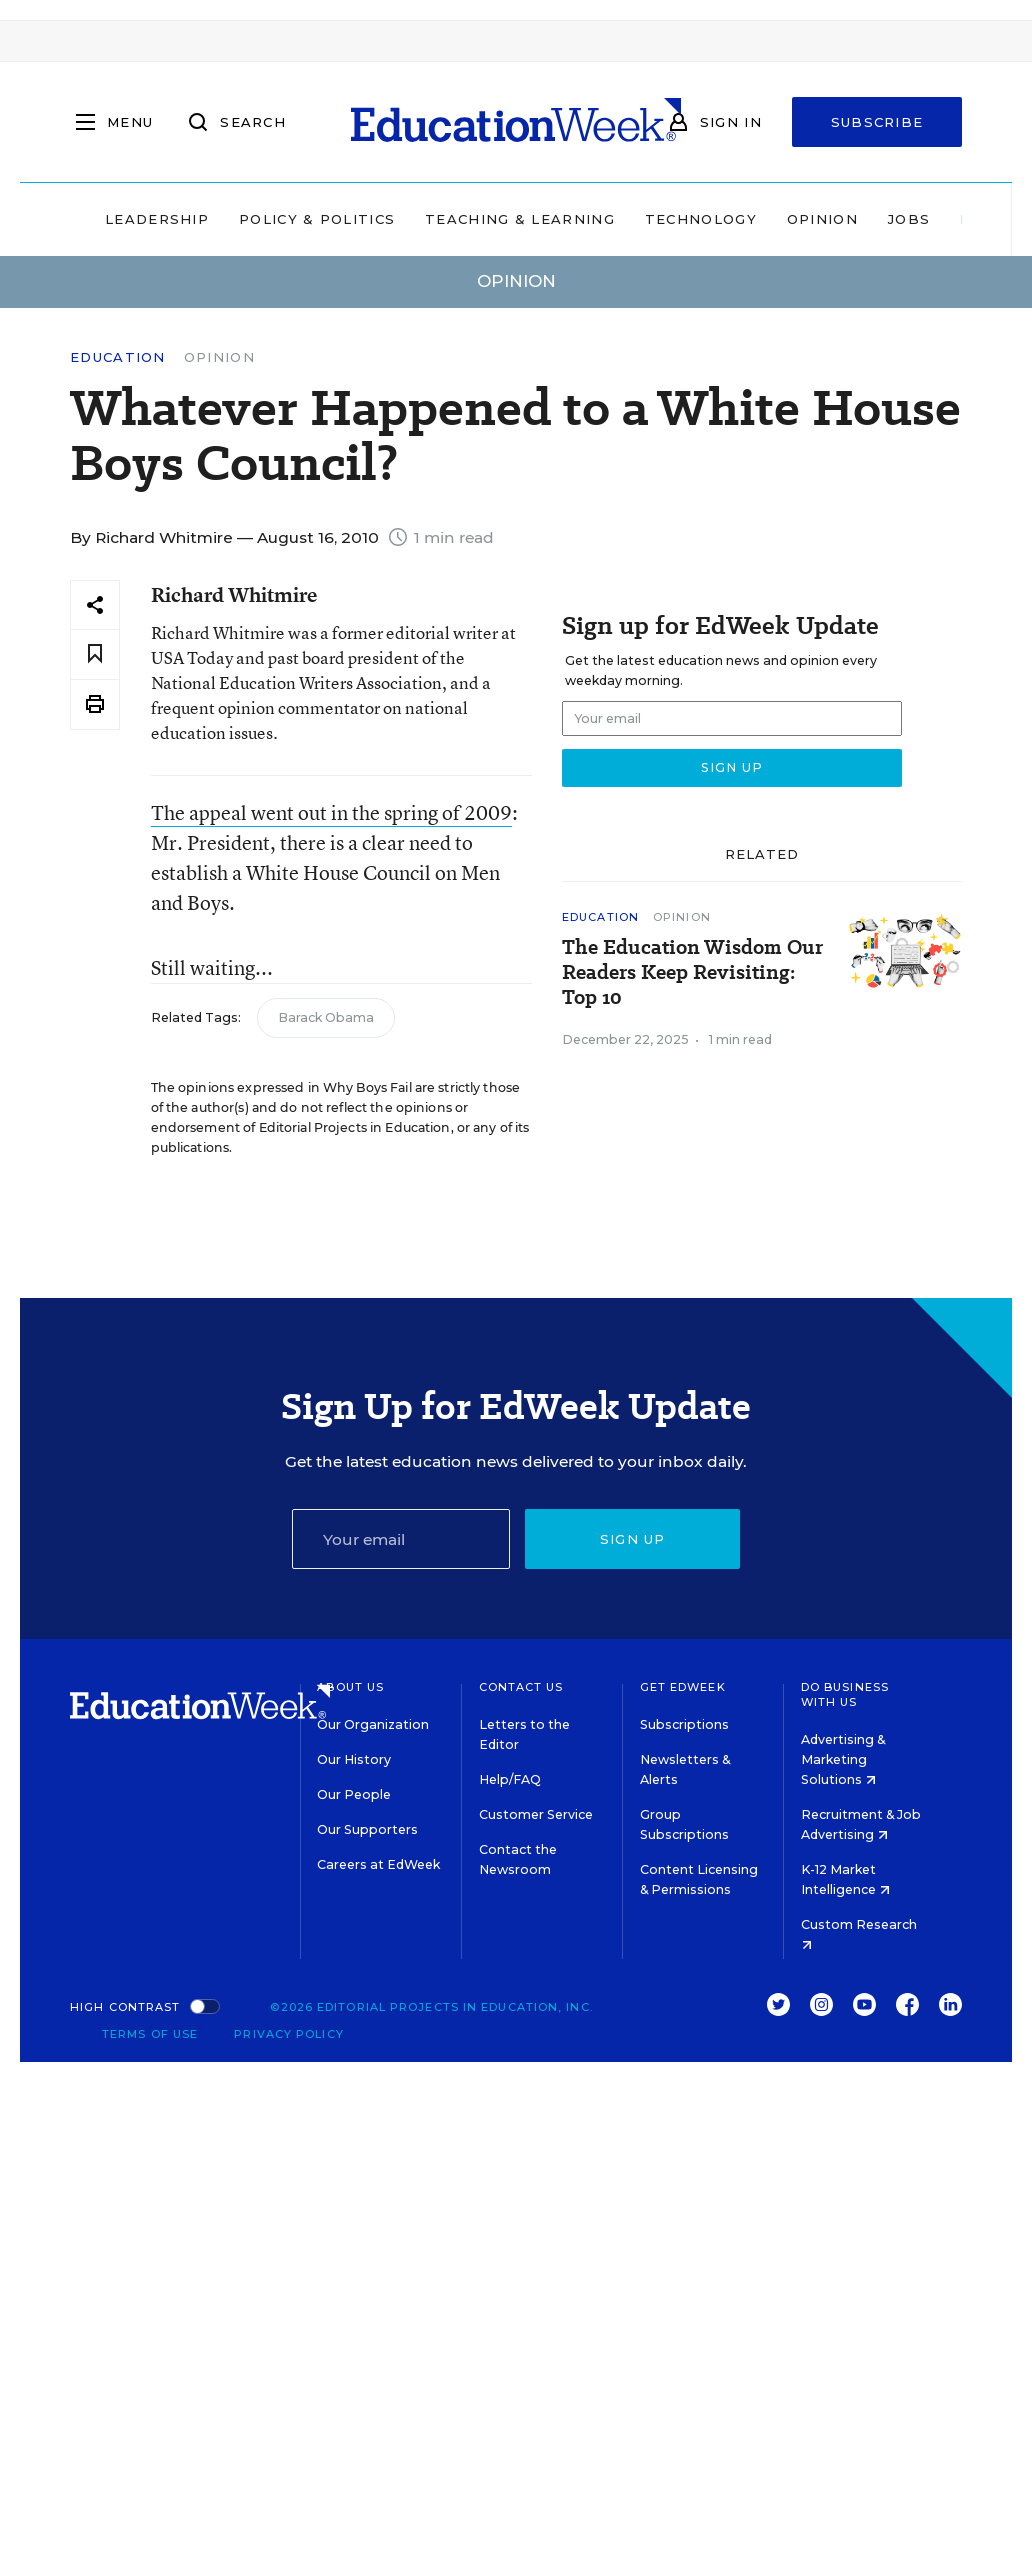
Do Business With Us (845, 1694)
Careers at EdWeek (378, 1864)
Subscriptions (684, 1724)
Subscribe (877, 122)
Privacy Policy (288, 2034)
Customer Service (536, 1814)
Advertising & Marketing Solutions (843, 1759)
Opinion (822, 219)
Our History (354, 1759)
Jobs (909, 219)
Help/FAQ (510, 1779)
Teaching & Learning (520, 219)
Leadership (157, 219)
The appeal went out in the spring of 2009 (331, 812)
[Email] (401, 1539)
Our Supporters (367, 1829)
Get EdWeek (683, 1687)
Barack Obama (326, 1017)
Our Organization (373, 1724)
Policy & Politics (317, 219)
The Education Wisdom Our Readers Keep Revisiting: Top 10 (692, 972)
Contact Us (521, 1687)
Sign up (633, 1539)
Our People (354, 1794)
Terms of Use (150, 2034)
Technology (701, 219)
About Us (350, 1687)
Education (118, 357)
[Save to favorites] (95, 654)
